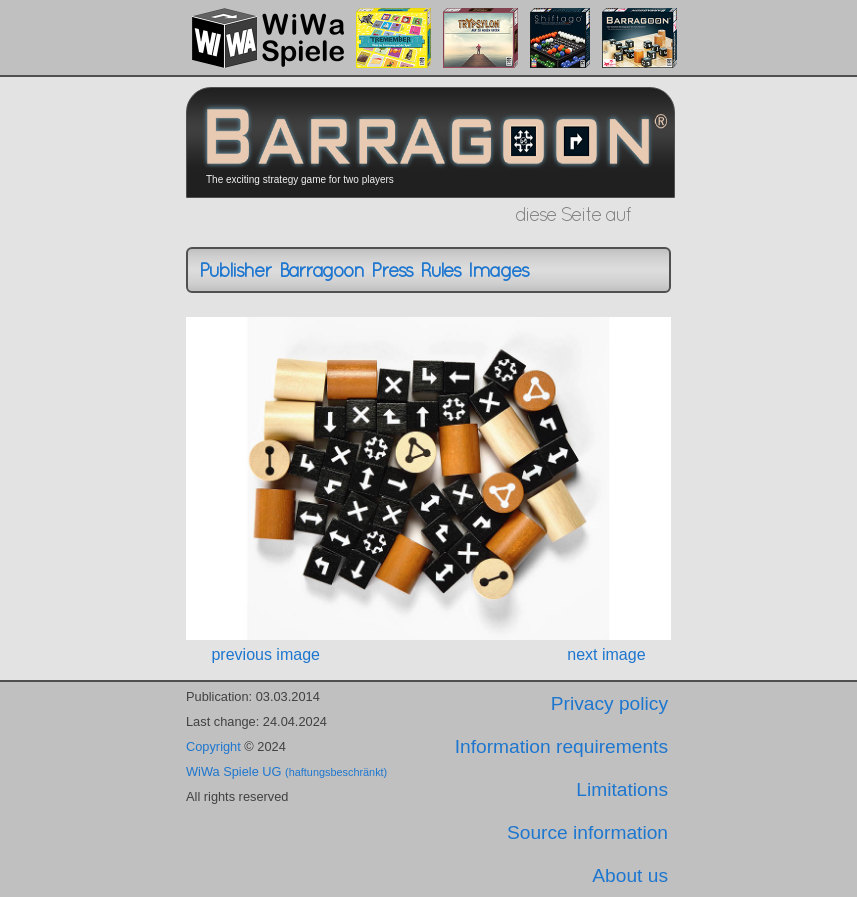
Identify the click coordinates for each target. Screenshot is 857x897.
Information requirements (561, 746)
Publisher (235, 270)
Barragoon (321, 270)
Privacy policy (609, 703)
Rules (440, 270)
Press (391, 270)
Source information (587, 832)
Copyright (213, 746)
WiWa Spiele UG (286, 771)
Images (497, 270)
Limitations (622, 789)
